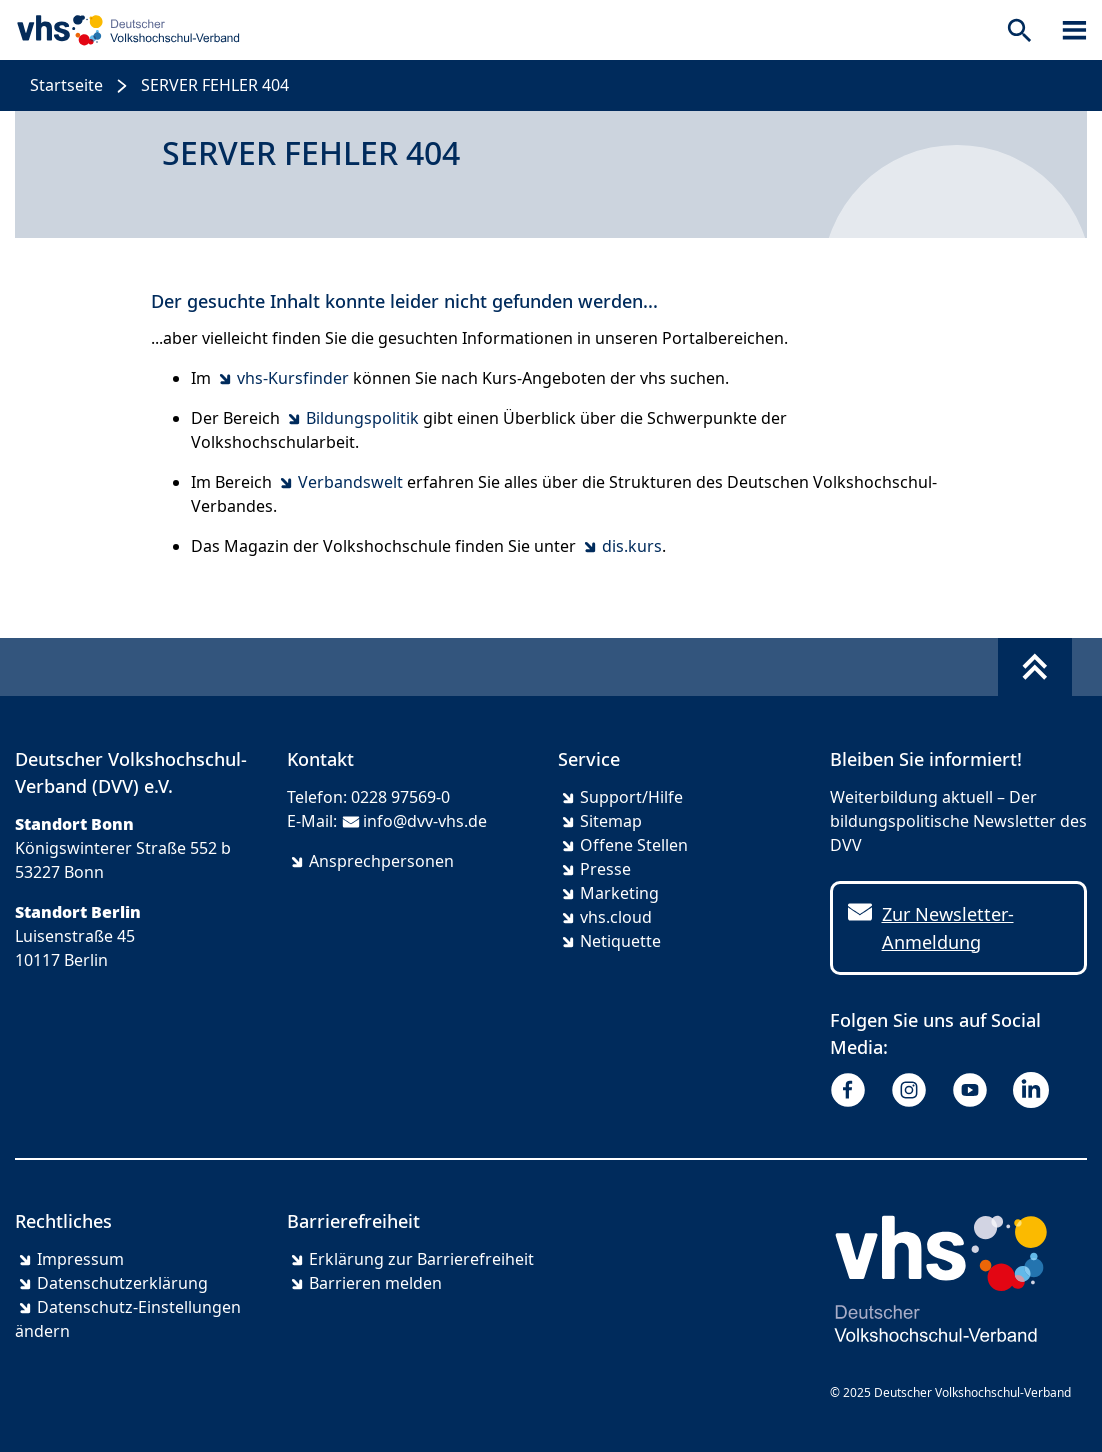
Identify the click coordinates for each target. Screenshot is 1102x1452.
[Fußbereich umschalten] (1035, 667)
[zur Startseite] (124, 30)
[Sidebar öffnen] (1074, 29)
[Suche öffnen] (1019, 29)
